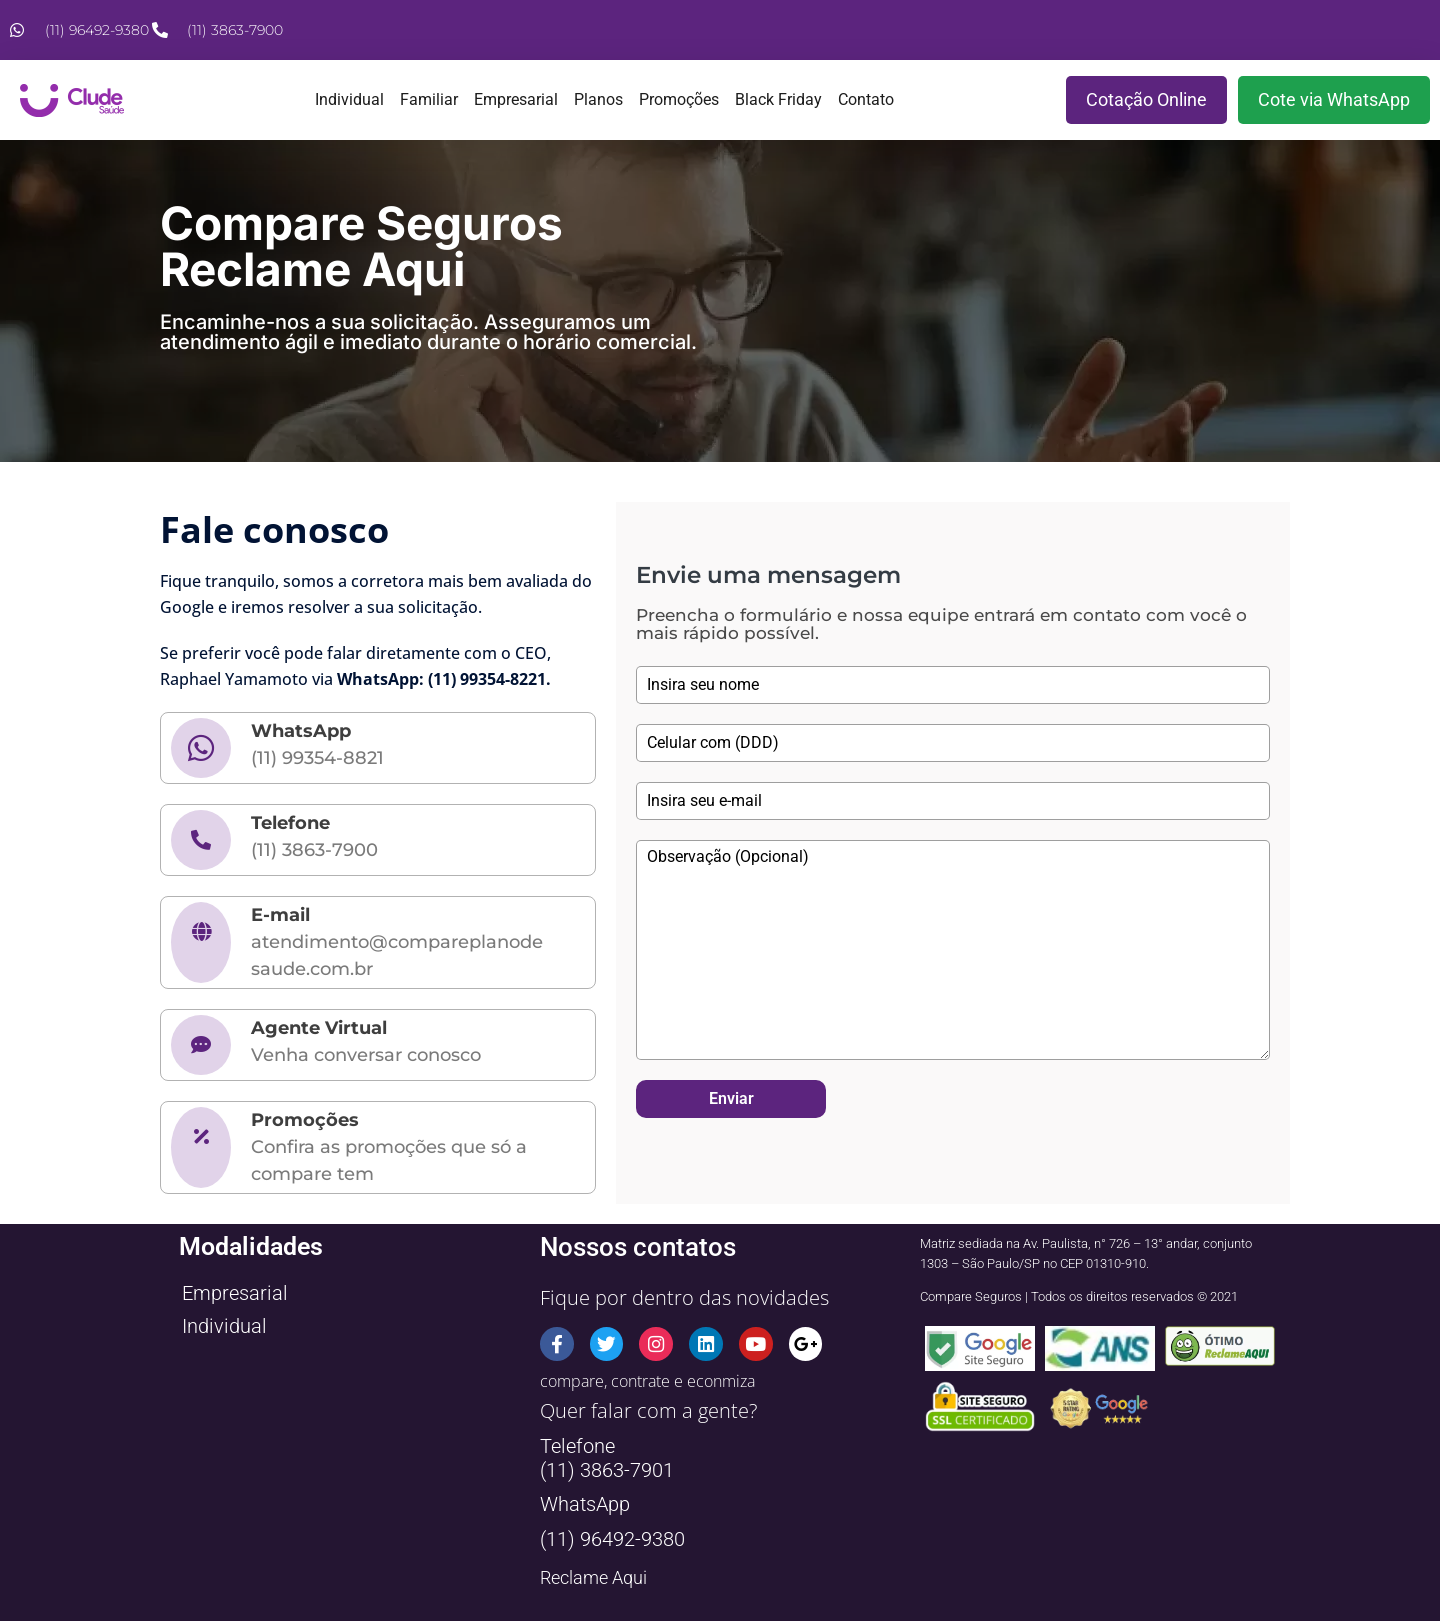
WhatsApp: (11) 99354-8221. (444, 679)
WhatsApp (301, 731)
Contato (866, 99)
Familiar (429, 99)
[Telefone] (201, 840)
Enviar (731, 1098)
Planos (598, 99)
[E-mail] (201, 942)
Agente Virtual (319, 1028)
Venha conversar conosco (366, 1055)
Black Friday (778, 99)
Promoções (679, 99)
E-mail (280, 915)
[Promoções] (201, 1147)
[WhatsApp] (201, 748)
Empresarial (516, 99)
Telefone (290, 823)
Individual (349, 99)
